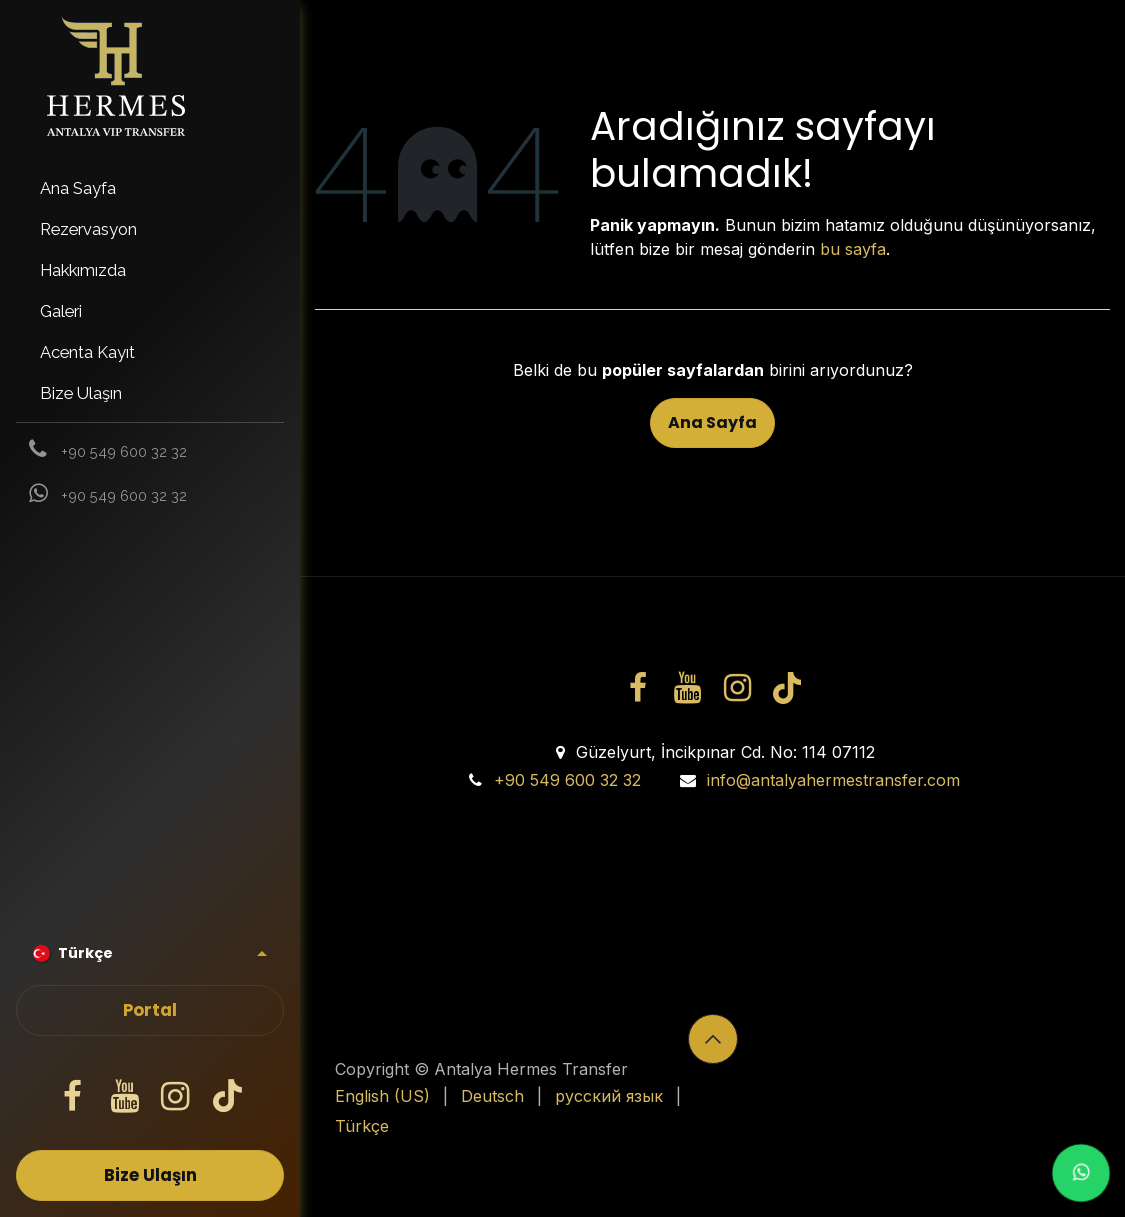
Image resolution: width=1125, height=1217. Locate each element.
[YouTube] (124, 1097)
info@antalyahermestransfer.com (833, 780)
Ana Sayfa (712, 422)
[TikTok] (227, 1097)
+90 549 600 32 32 (567, 780)
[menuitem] (150, 188)
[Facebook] (73, 1097)
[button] (713, 1039)
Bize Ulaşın (150, 1175)
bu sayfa (853, 249)
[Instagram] (176, 1097)
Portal (150, 1010)
